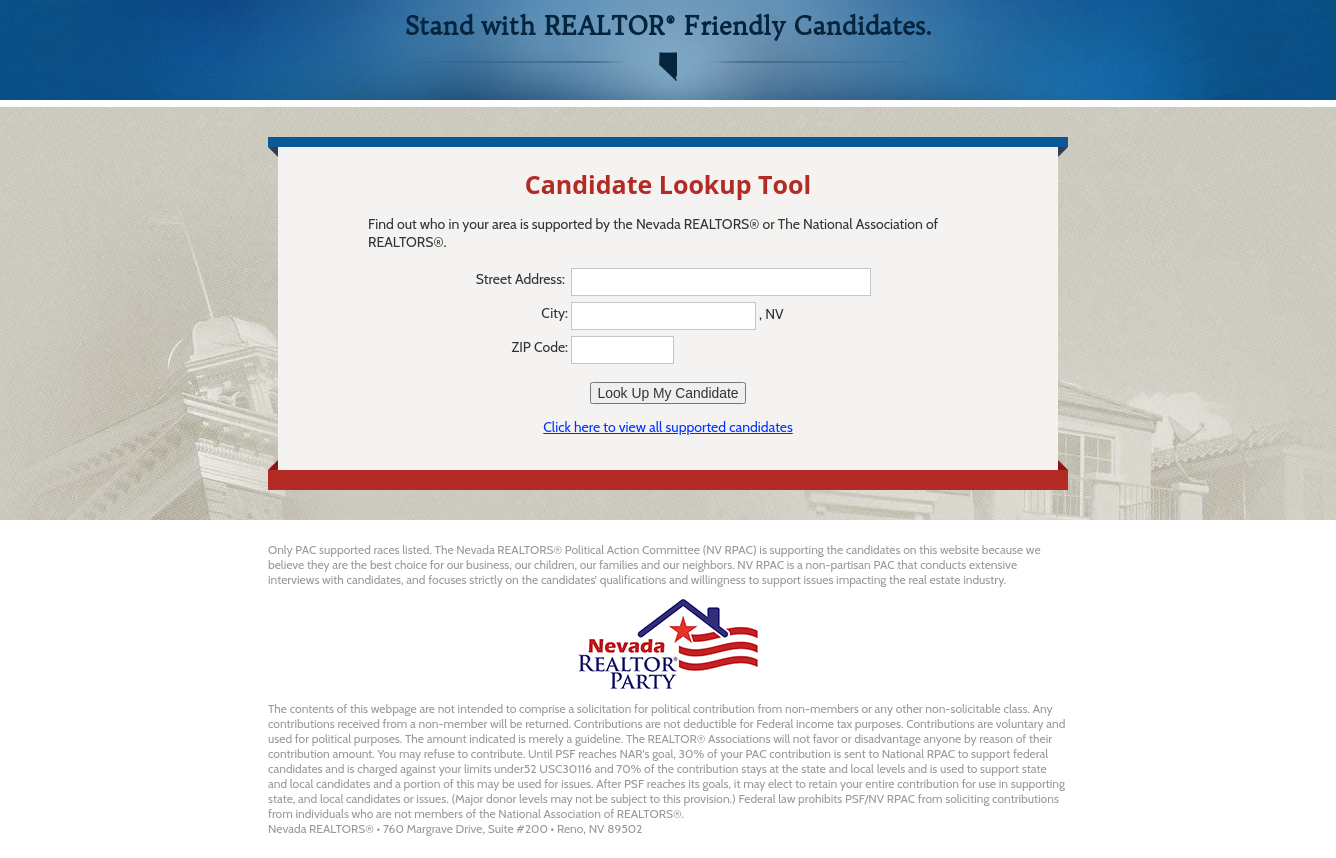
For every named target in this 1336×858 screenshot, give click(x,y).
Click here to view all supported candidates (668, 427)
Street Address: (522, 279)
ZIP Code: (540, 347)
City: (554, 313)
